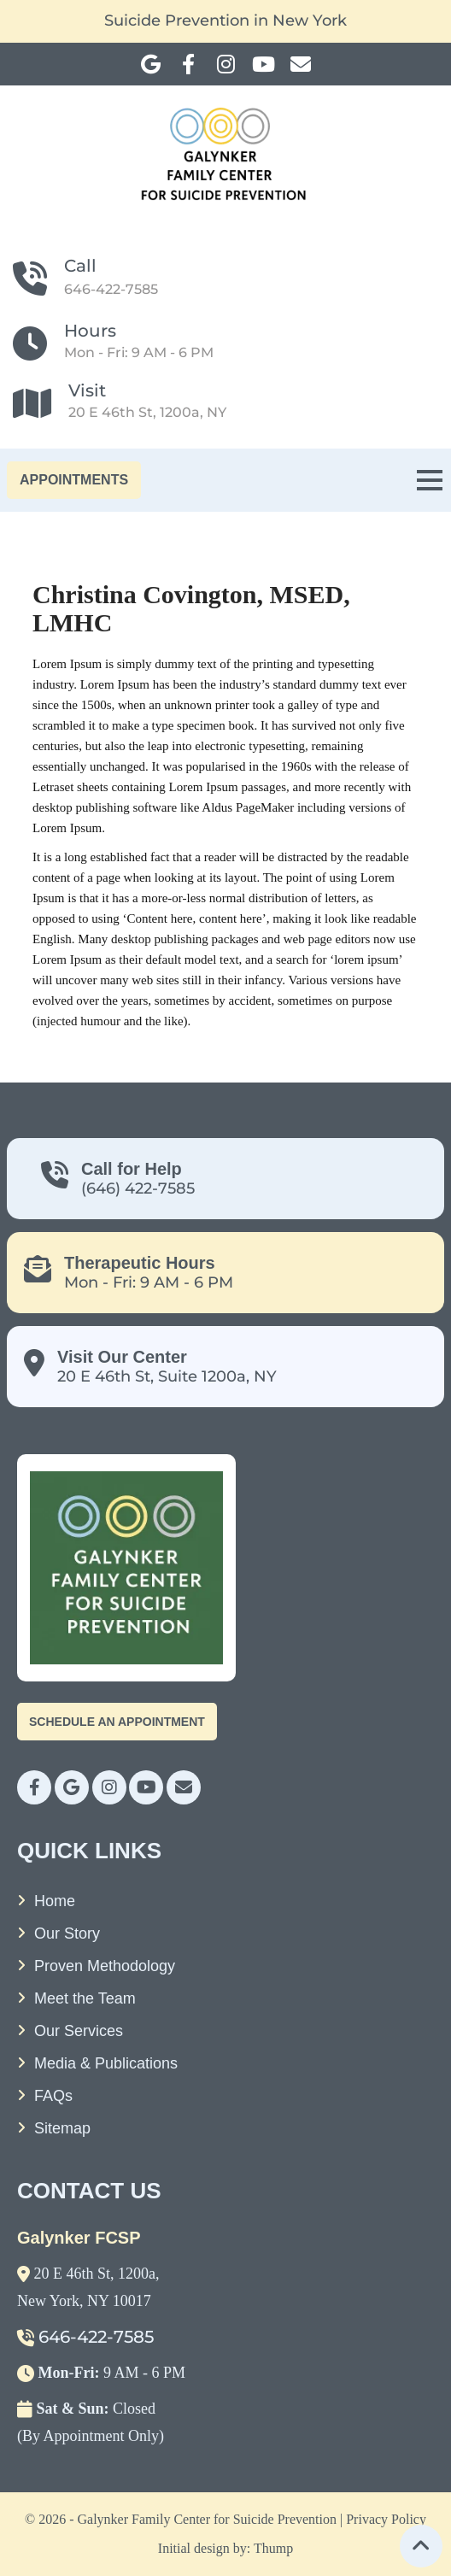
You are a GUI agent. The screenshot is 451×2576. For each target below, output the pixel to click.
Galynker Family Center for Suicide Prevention (207, 2519)
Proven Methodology (104, 1966)
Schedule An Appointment (117, 1721)
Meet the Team (85, 1998)
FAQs (53, 2095)
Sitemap (62, 2128)
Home (54, 1901)
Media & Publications (106, 2063)
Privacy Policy (386, 2519)
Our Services (78, 2030)
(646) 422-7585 (138, 1188)
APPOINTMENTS (74, 479)
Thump (273, 2548)
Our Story (67, 1933)
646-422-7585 (111, 289)
